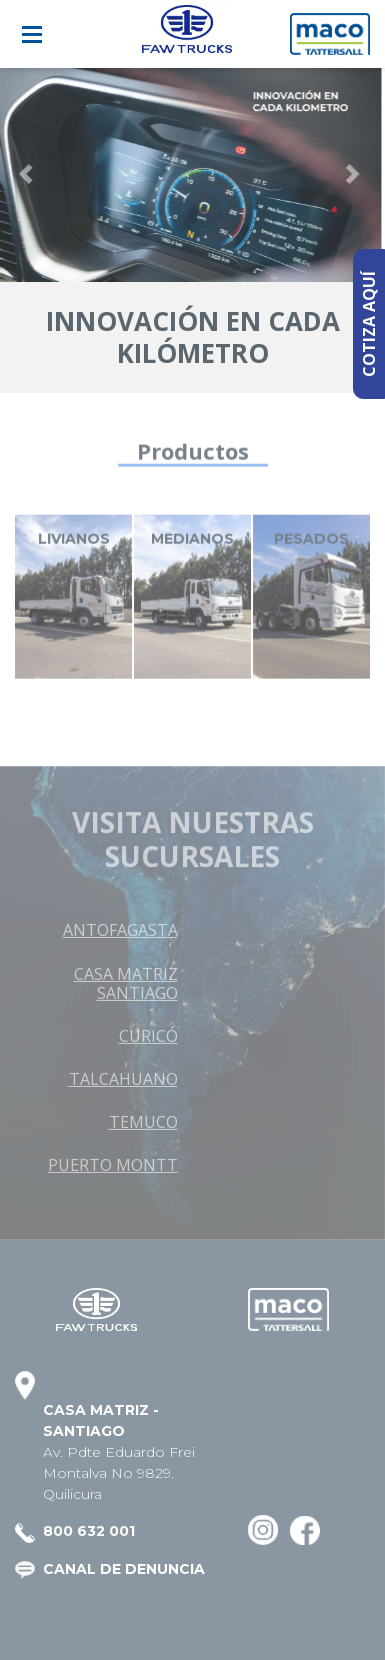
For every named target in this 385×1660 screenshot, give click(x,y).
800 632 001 (89, 1531)
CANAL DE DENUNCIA (124, 1569)
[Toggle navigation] (32, 34)
